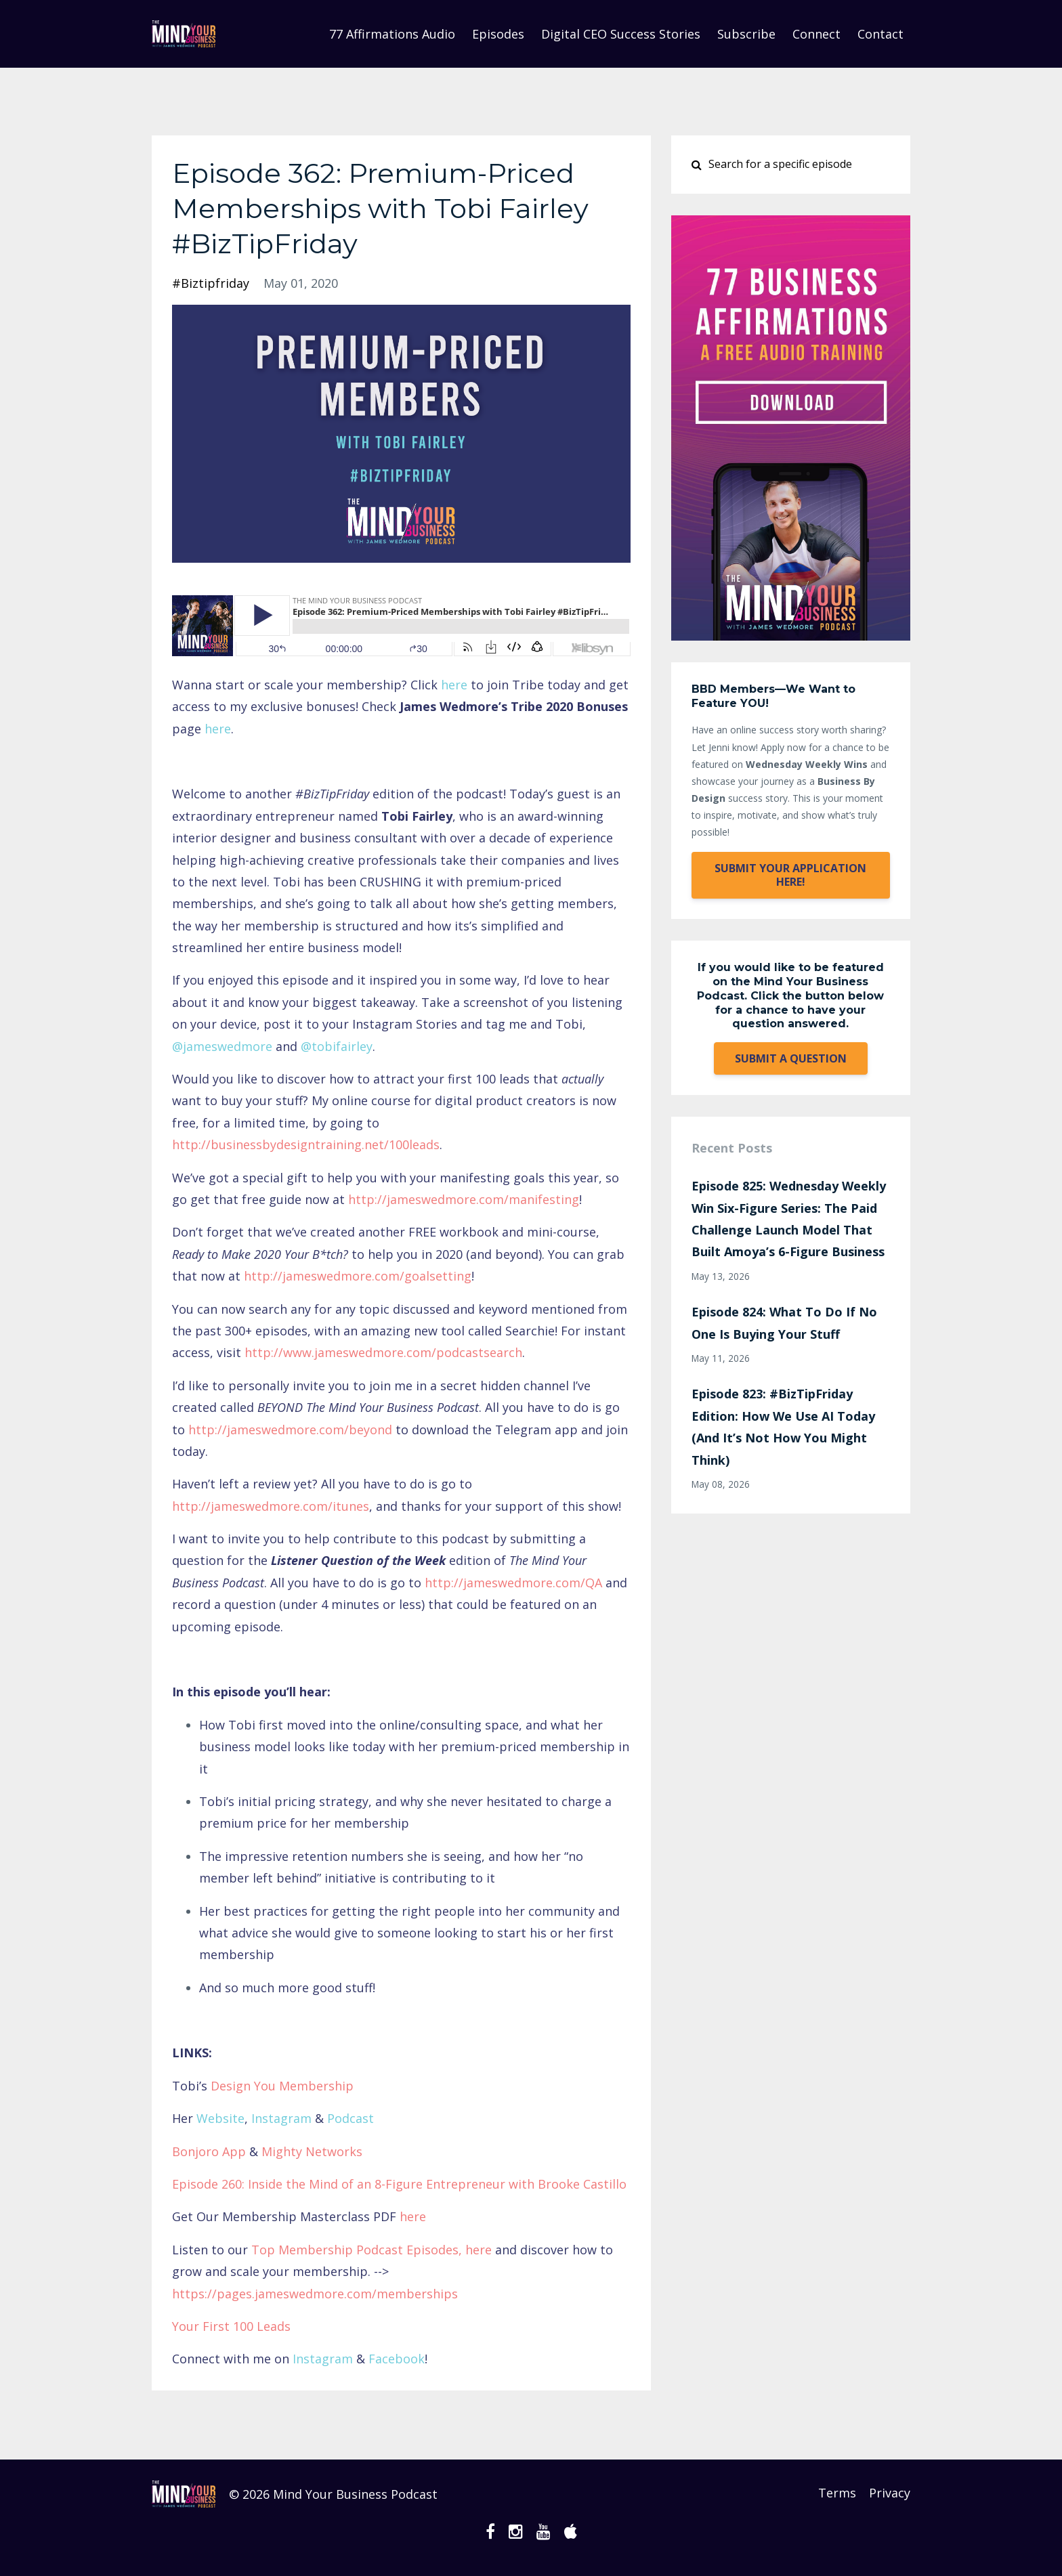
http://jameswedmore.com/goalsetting (357, 1276)
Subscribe (746, 34)
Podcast (350, 2118)
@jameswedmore (222, 1046)
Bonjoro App (209, 2151)
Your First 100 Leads (231, 2326)
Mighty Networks (311, 2151)
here (454, 685)
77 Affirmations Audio (392, 34)
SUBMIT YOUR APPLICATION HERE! (790, 875)
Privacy (889, 2494)
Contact (880, 34)
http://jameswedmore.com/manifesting (463, 1199)
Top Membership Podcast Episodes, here (371, 2249)
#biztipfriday (210, 283)
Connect (816, 34)
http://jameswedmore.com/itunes (270, 1506)
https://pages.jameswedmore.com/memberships (315, 2293)
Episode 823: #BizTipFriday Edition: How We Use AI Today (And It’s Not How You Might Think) (783, 1426)
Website (220, 2118)
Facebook (396, 2358)
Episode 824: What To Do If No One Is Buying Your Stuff (784, 1322)
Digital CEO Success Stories (620, 34)
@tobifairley (337, 1046)
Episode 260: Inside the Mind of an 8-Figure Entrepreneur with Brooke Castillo (399, 2184)
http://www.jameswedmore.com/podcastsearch (383, 1352)
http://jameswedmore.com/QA (513, 1582)
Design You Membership (282, 2086)
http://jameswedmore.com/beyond (290, 1429)
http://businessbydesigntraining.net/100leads (306, 1144)
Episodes (498, 34)
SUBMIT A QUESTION (791, 1058)
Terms (833, 2494)
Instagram (281, 2118)
